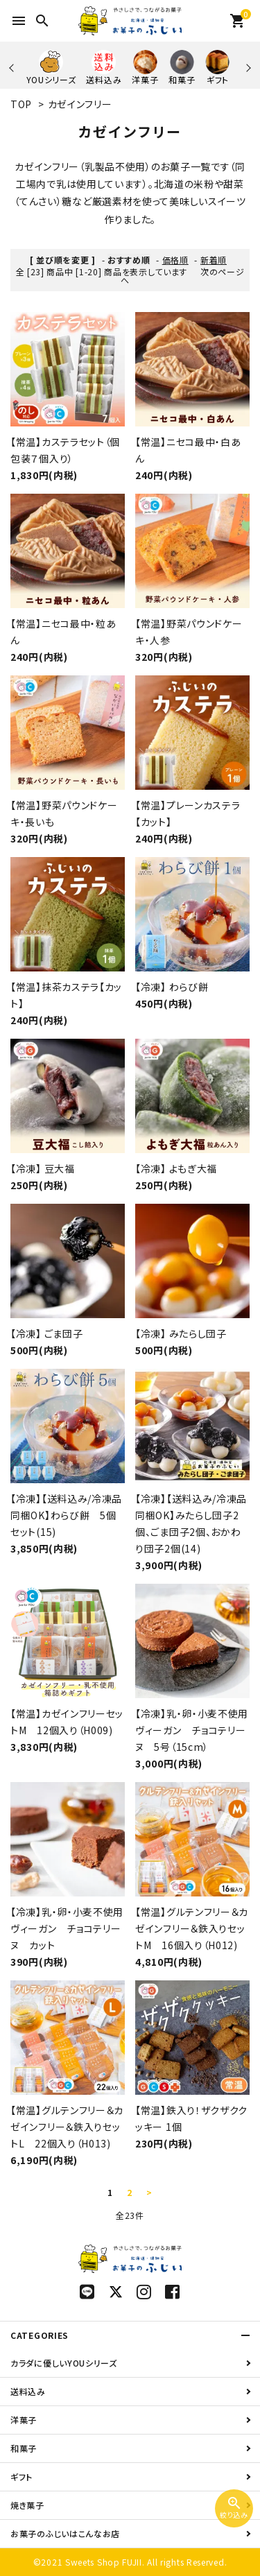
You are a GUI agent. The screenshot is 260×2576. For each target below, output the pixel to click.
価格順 (175, 260)
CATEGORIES (39, 2335)
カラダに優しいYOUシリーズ (63, 2363)
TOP (21, 104)
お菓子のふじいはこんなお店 (65, 2533)
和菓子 (23, 2448)
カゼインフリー (80, 104)
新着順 (213, 260)
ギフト (21, 2476)
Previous (13, 67)
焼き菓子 (27, 2505)
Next (246, 67)
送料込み (28, 2391)
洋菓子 (23, 2420)
